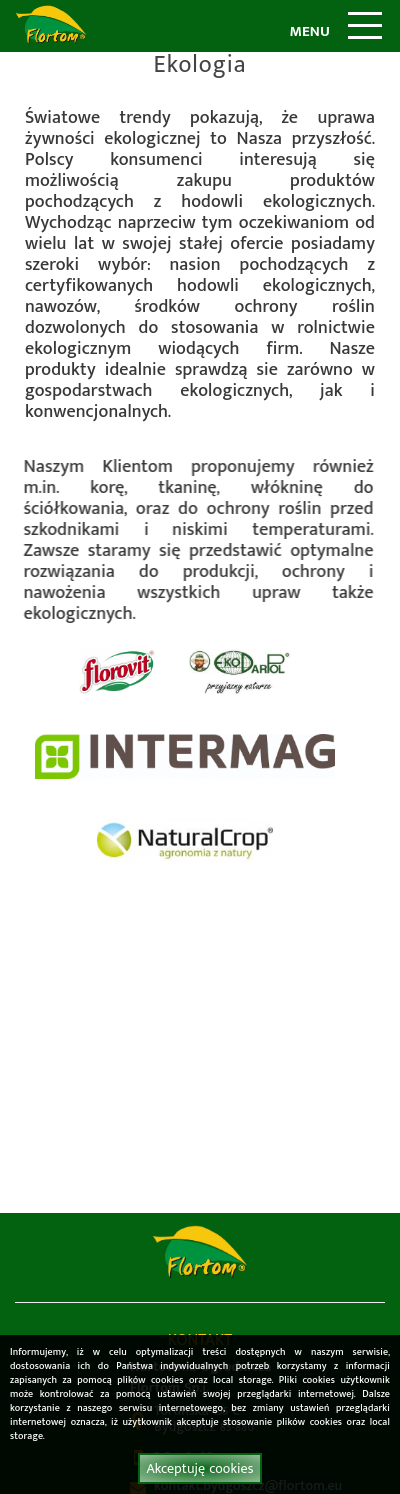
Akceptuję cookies (199, 1468)
